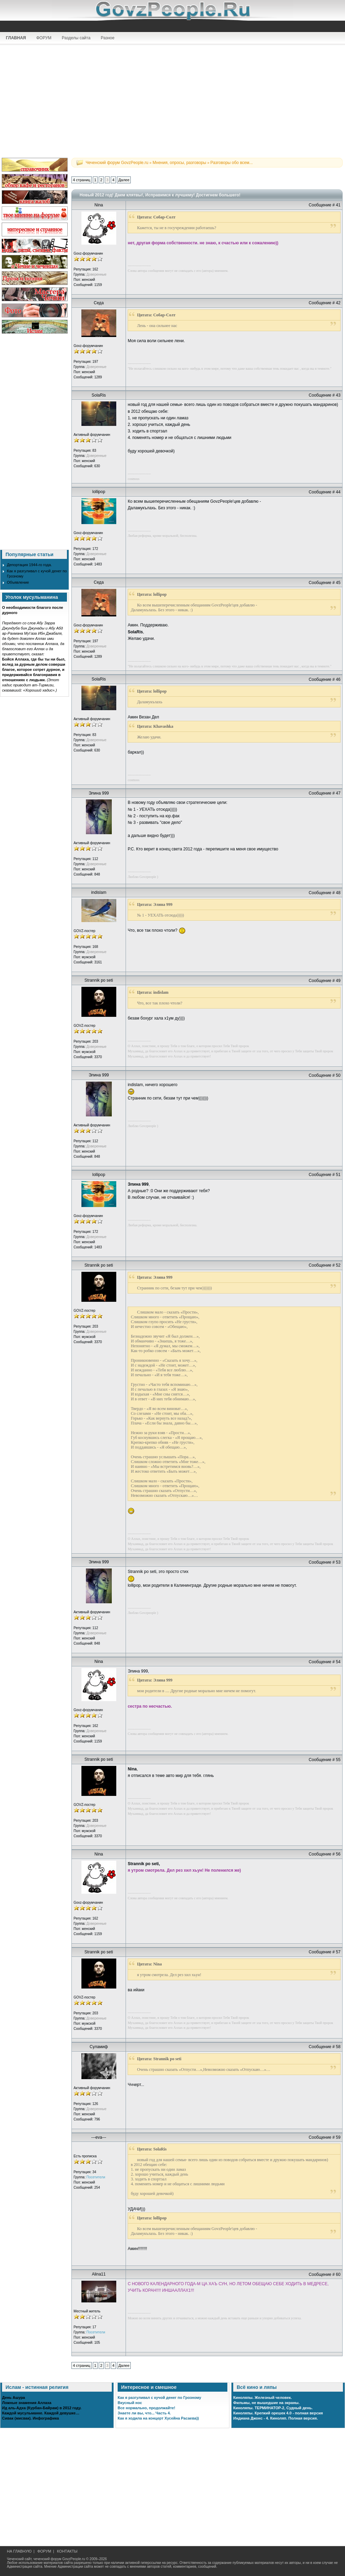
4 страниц (81, 180)
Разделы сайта (76, 37)
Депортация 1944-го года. (29, 565)
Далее (123, 180)
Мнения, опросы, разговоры (179, 162)
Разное (108, 37)
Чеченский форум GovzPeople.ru (117, 162)
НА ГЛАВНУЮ (19, 2551)
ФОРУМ (43, 37)
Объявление (18, 582)
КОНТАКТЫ (67, 2551)
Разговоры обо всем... (231, 162)
